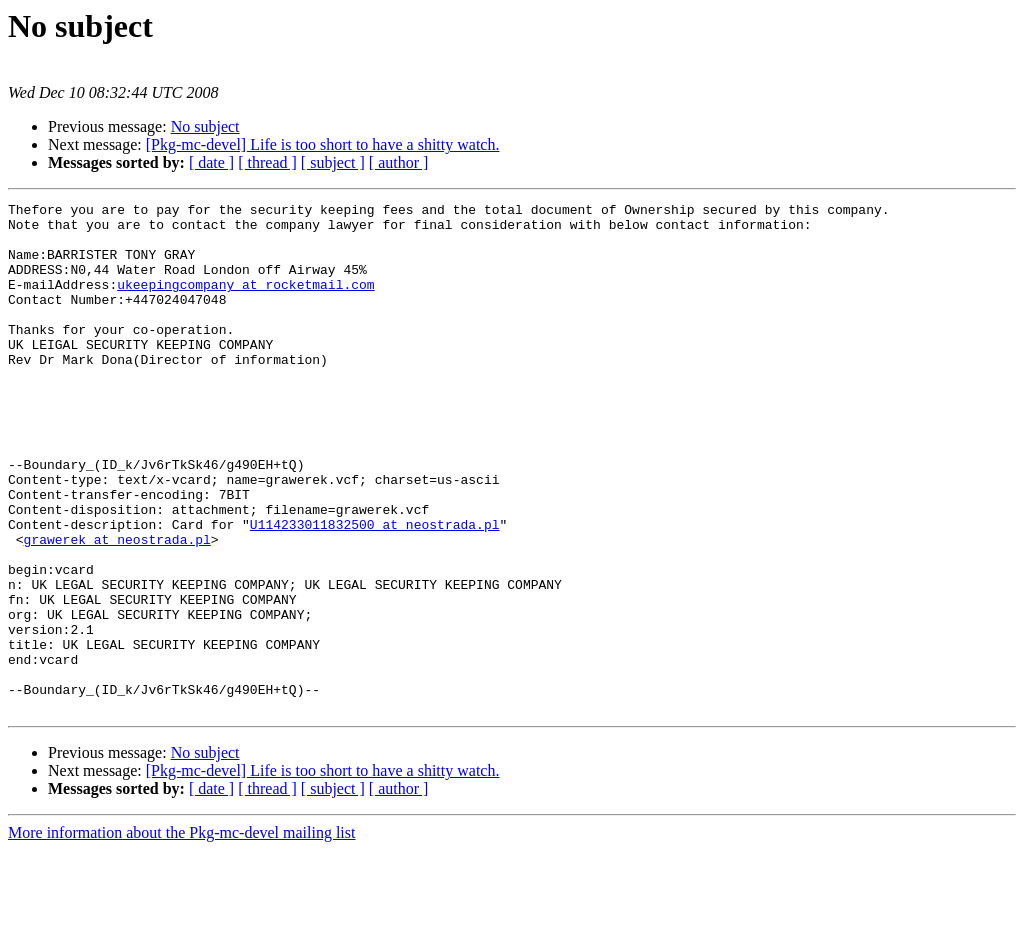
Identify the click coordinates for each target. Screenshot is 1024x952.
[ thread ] (267, 162)
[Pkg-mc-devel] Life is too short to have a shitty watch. (323, 144)
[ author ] (399, 162)
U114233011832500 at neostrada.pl (375, 590)
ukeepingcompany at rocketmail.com (245, 302)
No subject (205, 126)
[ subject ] (333, 162)
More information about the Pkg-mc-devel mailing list (181, 934)
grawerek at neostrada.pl (117, 608)
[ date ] (211, 162)
